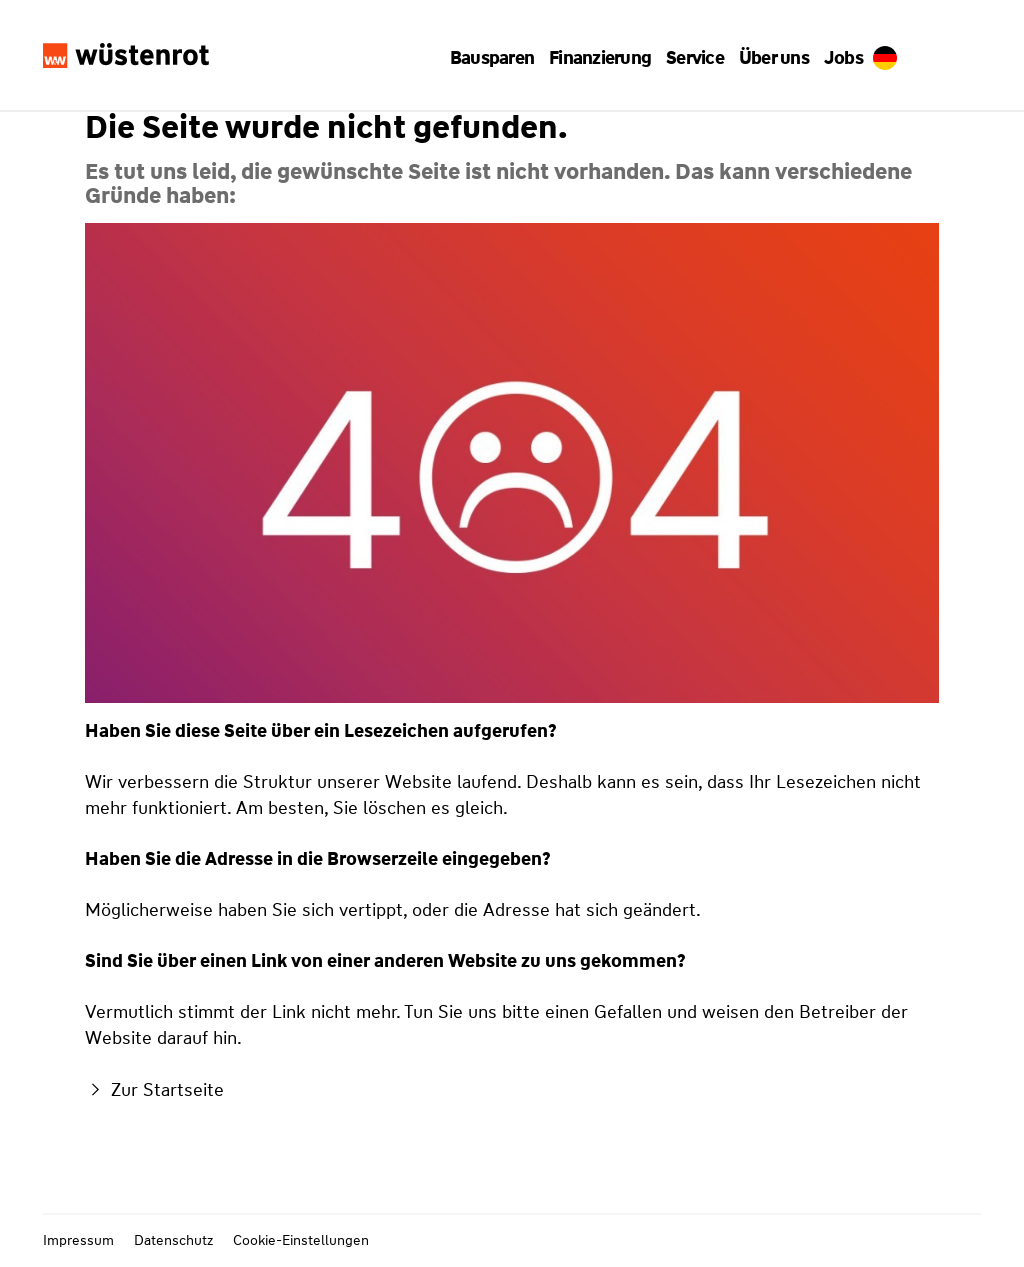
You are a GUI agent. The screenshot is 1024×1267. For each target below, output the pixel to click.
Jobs (836, 58)
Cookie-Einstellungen (301, 1240)
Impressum (78, 1240)
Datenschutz (173, 1240)
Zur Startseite (154, 1090)
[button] (499, 57)
